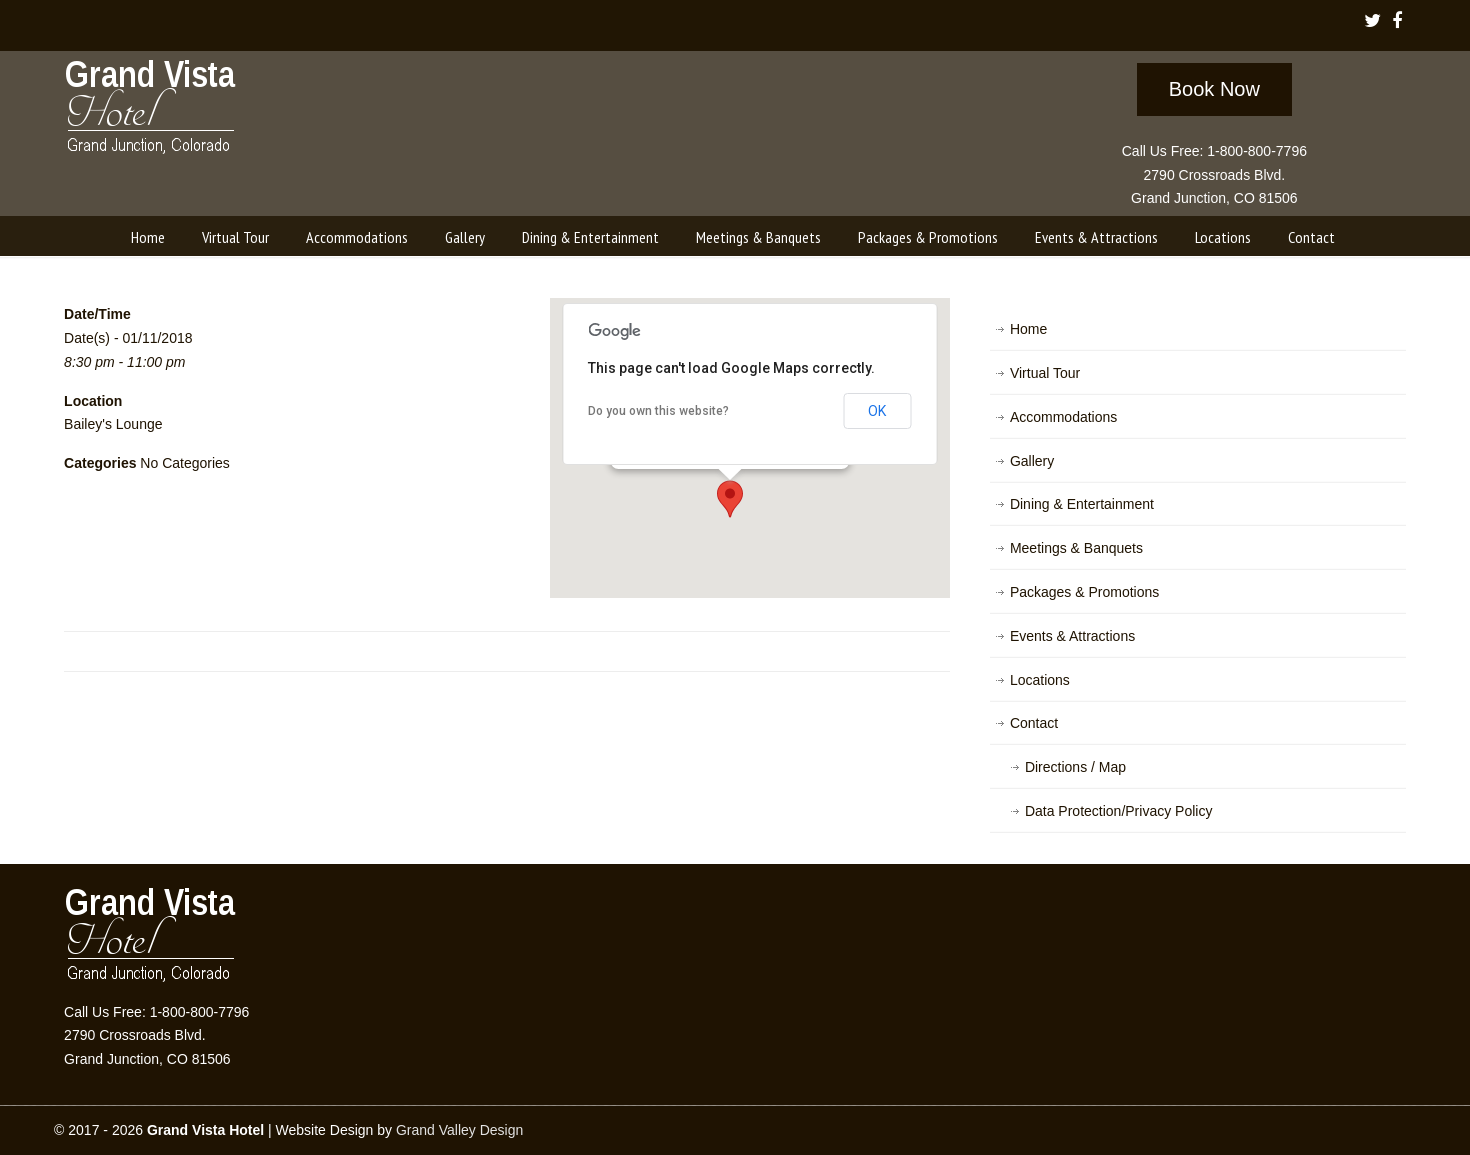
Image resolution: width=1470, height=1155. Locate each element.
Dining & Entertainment (1082, 504)
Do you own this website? (658, 411)
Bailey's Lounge (113, 424)
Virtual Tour (1045, 373)
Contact (1034, 723)
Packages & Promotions (1084, 592)
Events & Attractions (1072, 636)
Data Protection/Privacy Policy (1119, 811)
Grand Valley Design (459, 1130)
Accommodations (1063, 417)
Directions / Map (1075, 767)
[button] (730, 499)
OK (877, 411)
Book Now (1214, 89)
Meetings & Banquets (1076, 548)
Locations (1040, 680)
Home (1028, 329)
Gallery (1032, 461)
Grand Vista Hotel (151, 111)
